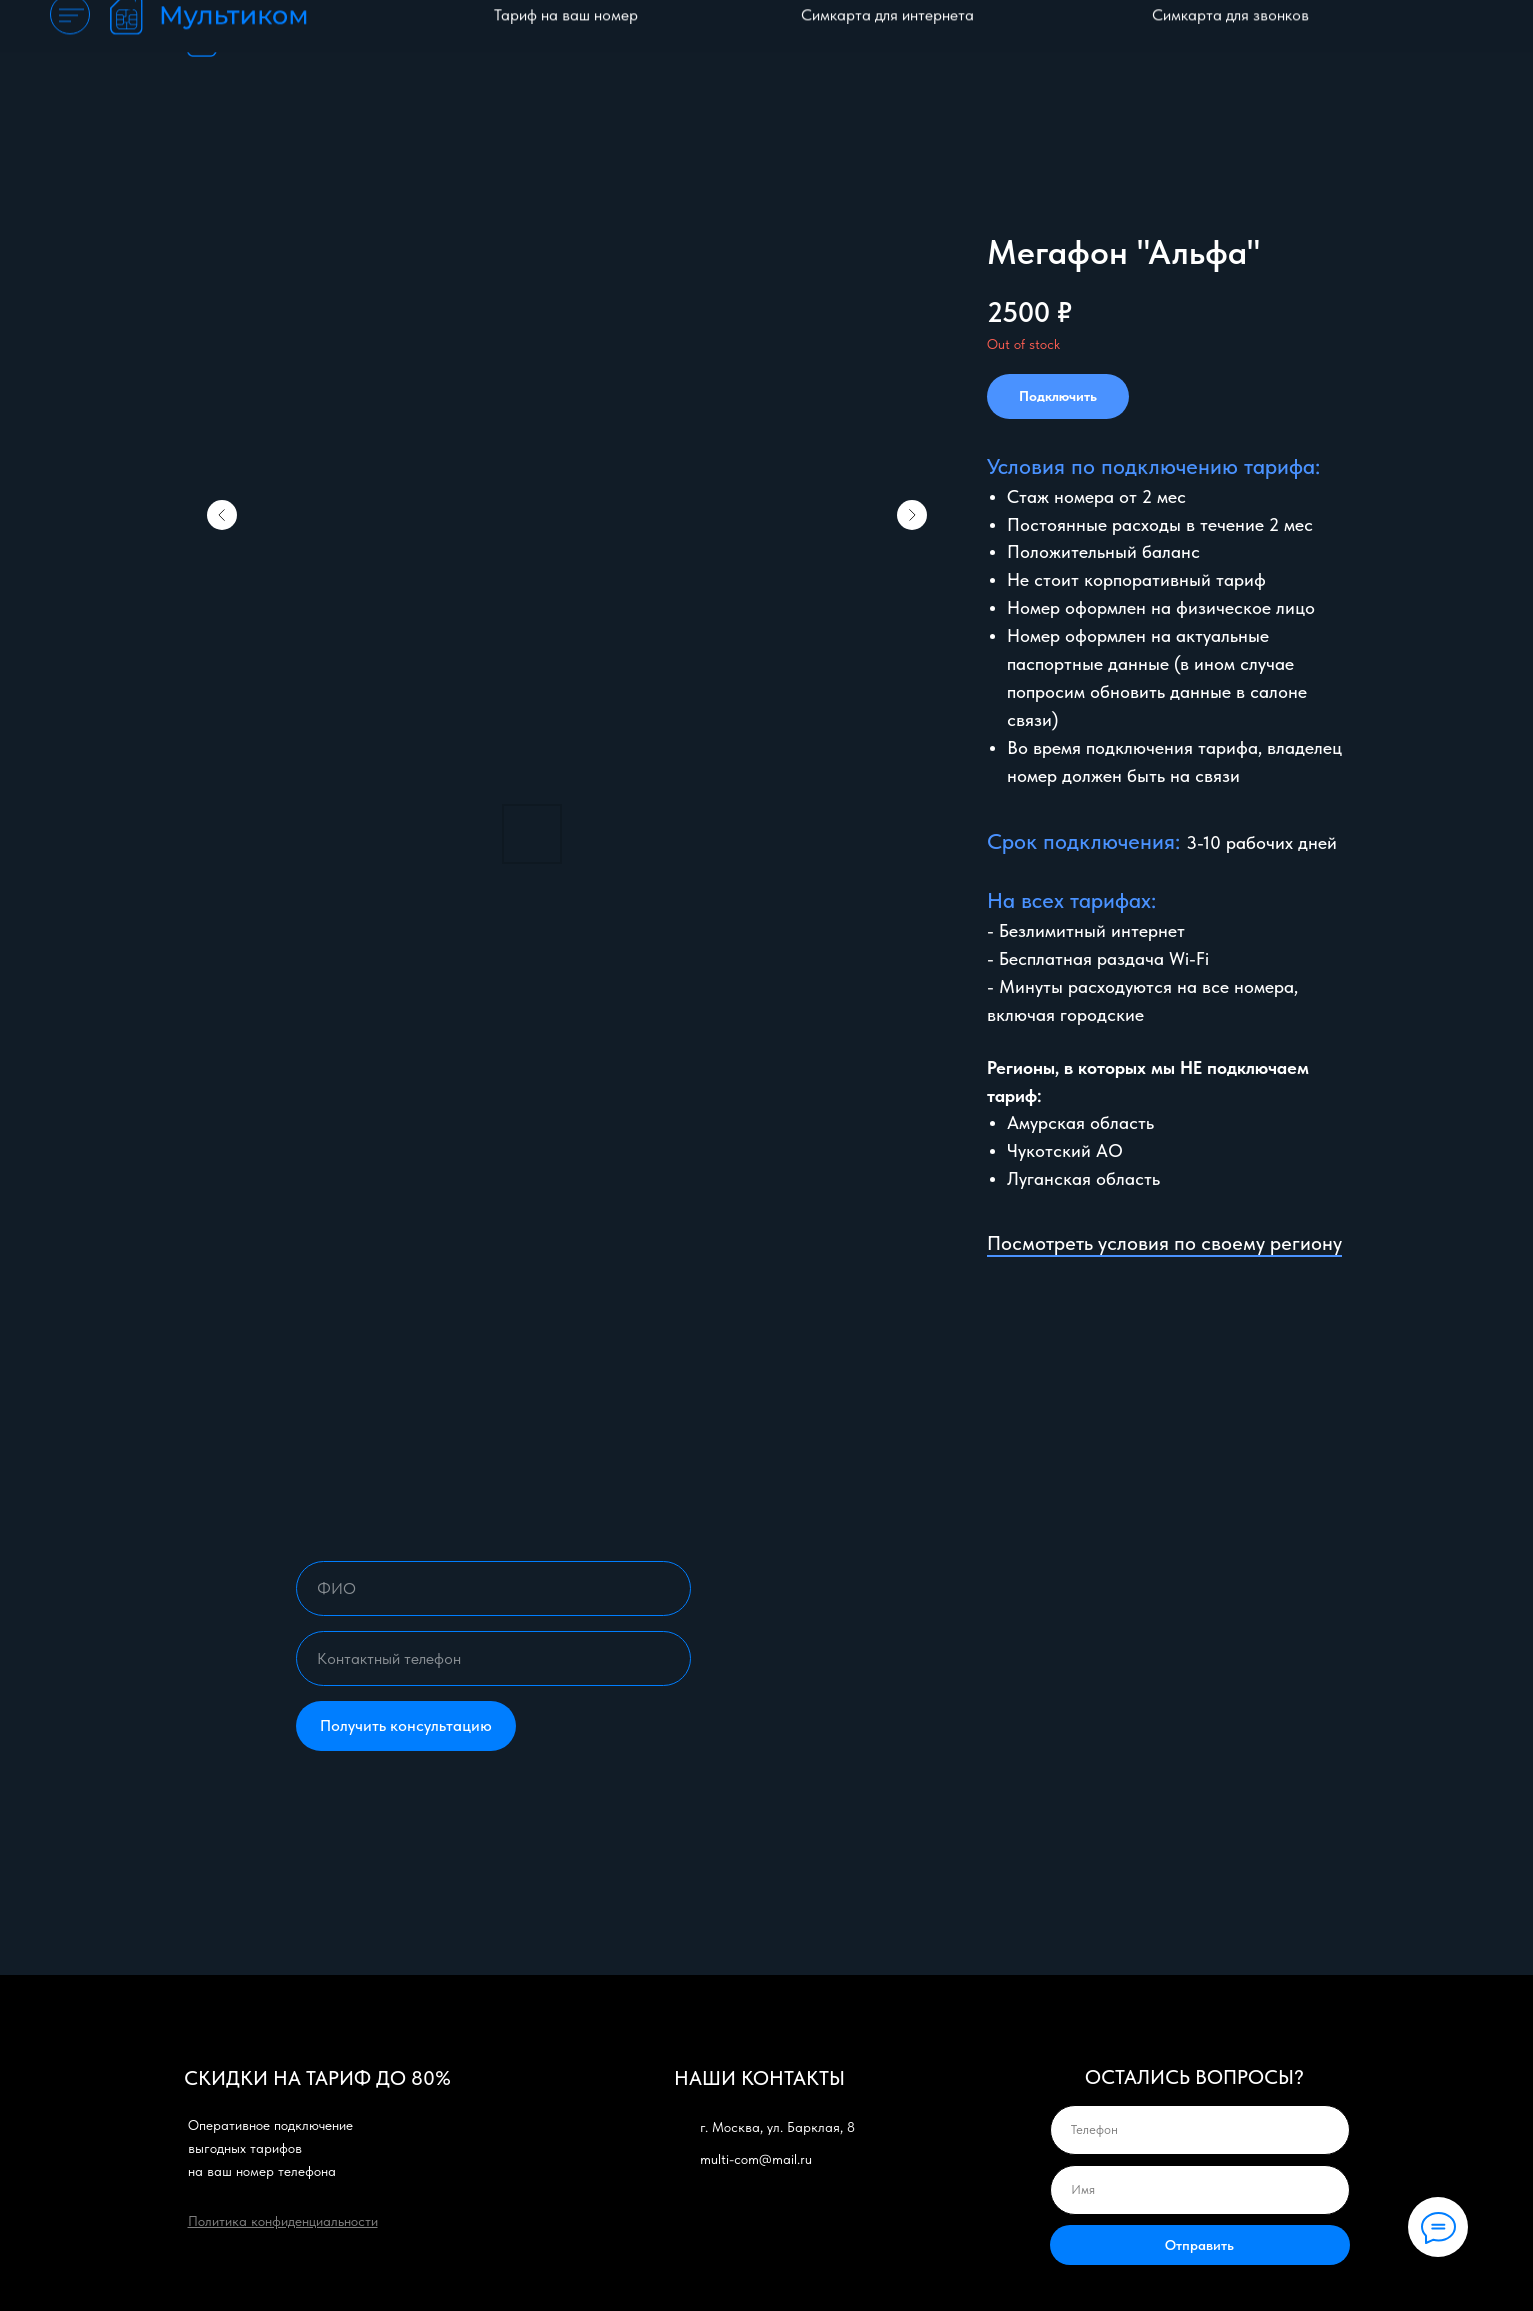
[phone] (493, 1658)
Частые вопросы (1106, 40)
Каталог (826, 40)
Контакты (1313, 40)
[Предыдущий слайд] (222, 515)
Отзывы (1222, 40)
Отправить (1199, 2245)
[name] (493, 1588)
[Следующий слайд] (912, 515)
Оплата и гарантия (951, 40)
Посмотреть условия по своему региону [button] (1164, 1243)
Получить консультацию (406, 1725)
